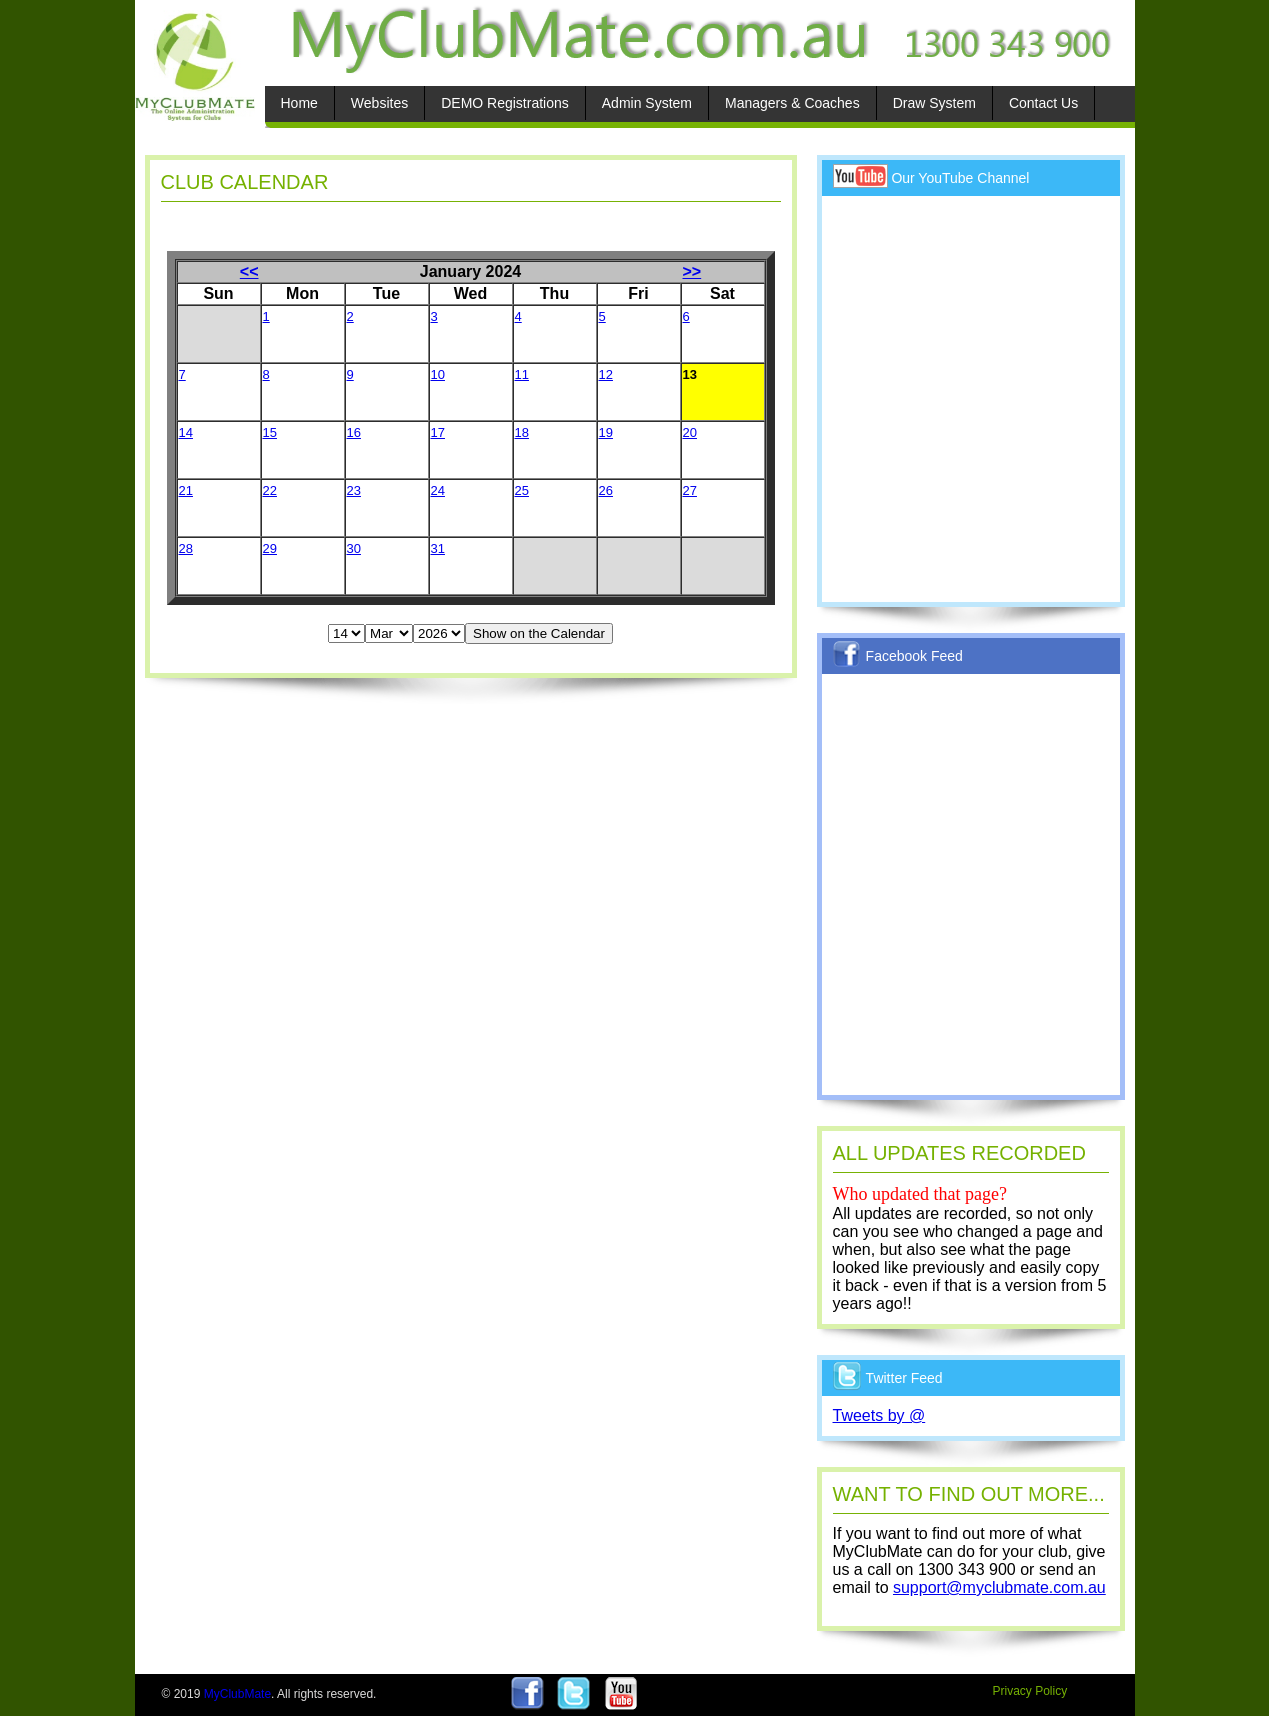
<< (249, 271)
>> (692, 271)
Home (299, 103)
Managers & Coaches (792, 103)
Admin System (647, 103)
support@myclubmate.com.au (999, 1587)
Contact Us (1043, 103)
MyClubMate (237, 1694)
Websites (379, 103)
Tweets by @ (879, 1415)
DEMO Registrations (505, 103)
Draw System (934, 103)
